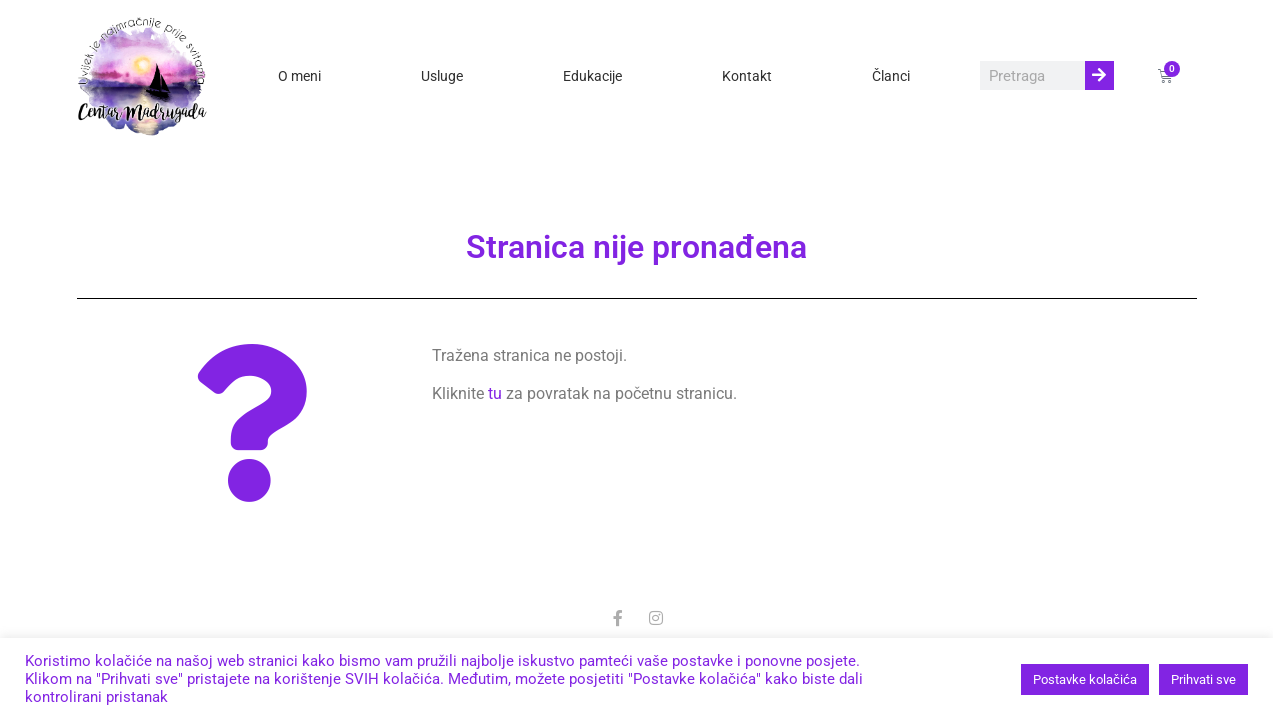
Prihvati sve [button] (1203, 679)
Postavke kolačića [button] (1085, 679)
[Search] (1099, 75)
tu (495, 393)
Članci (891, 76)
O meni (299, 76)
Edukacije (592, 76)
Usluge (442, 76)
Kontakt (747, 76)
